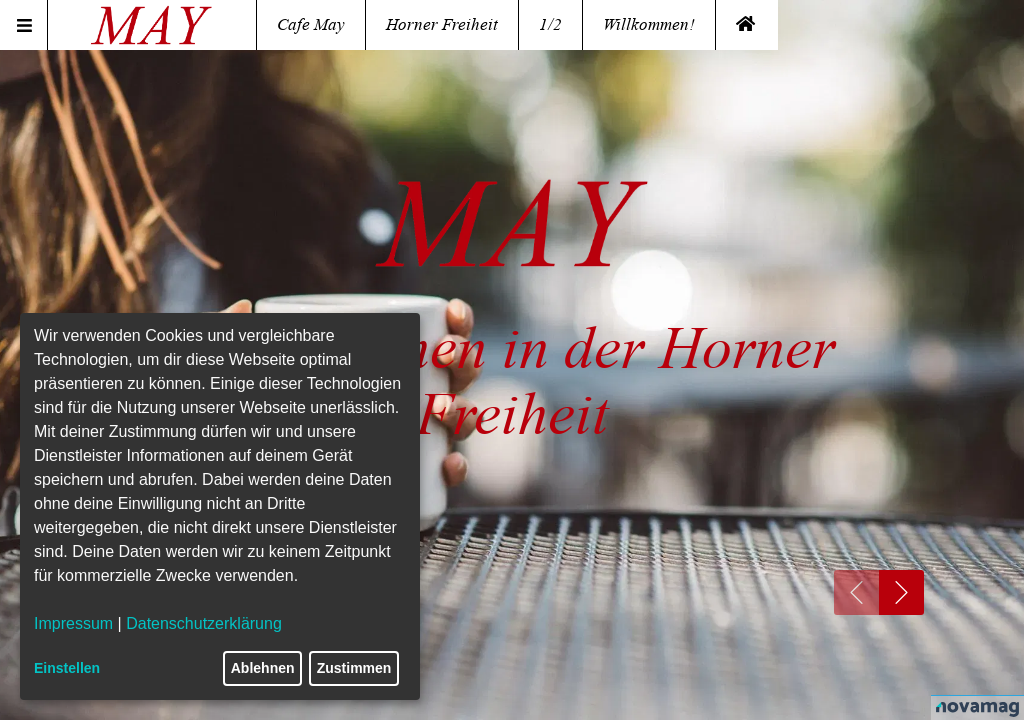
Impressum (73, 623)
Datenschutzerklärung (204, 623)
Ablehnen (263, 668)
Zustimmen (354, 668)
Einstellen (67, 668)
